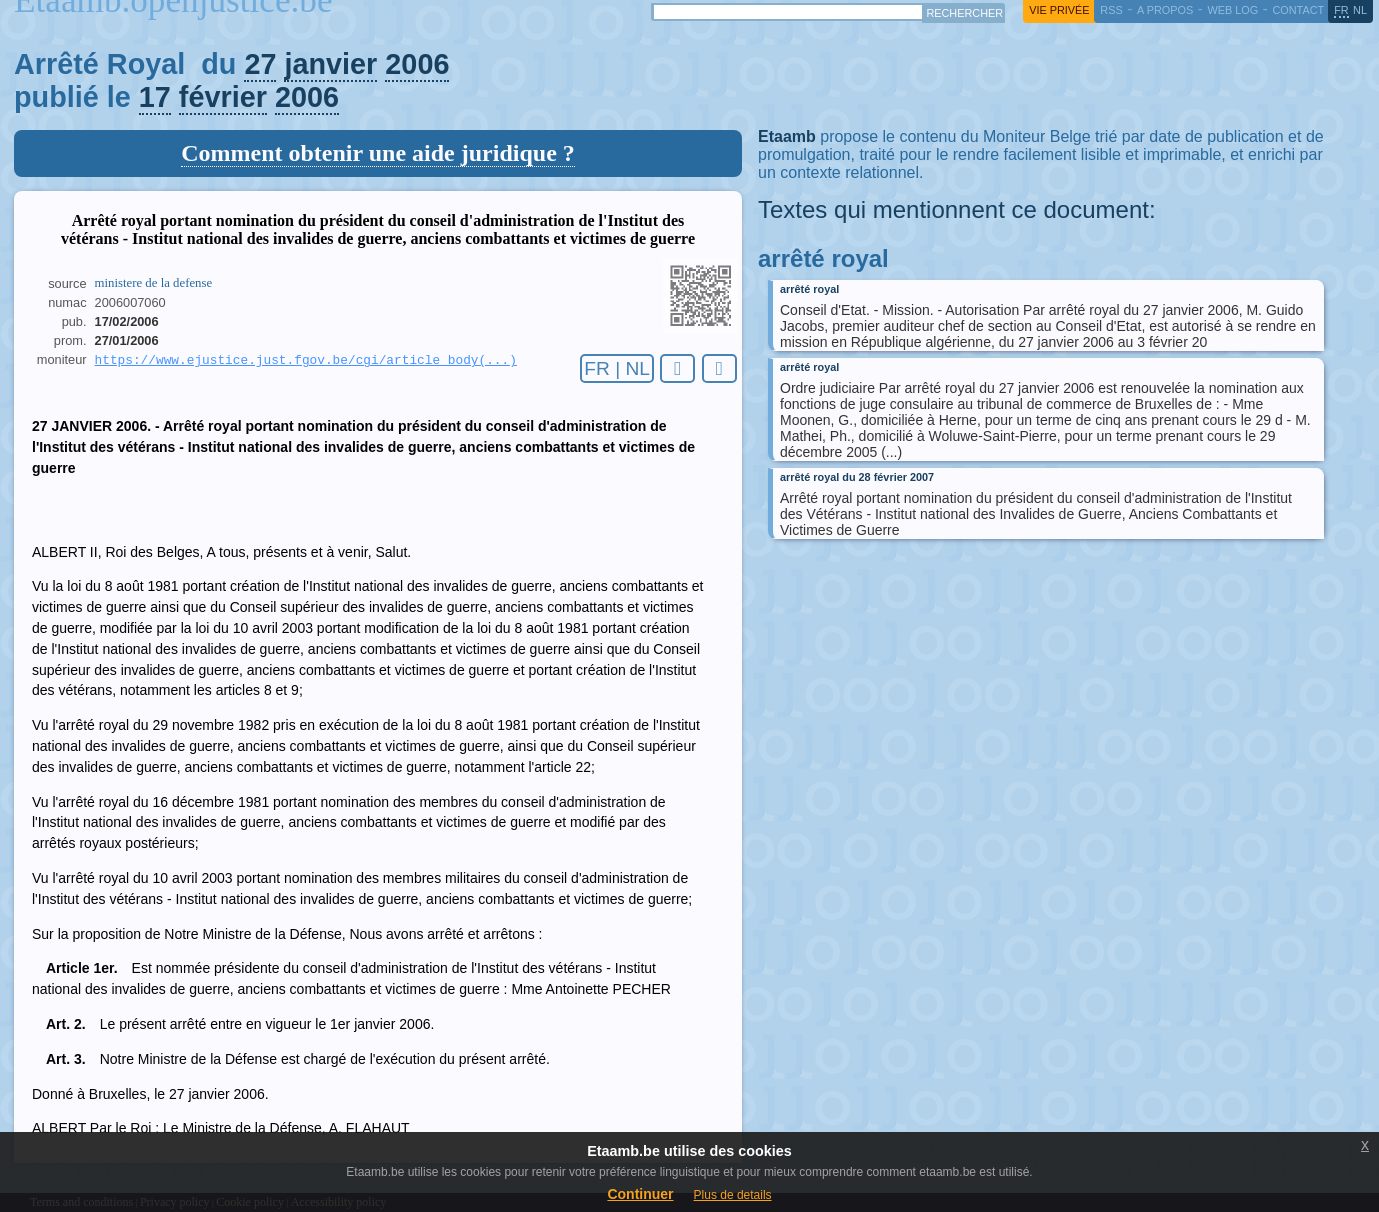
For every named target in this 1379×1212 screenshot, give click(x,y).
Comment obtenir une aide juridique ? (378, 153)
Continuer (640, 1194)
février (223, 97)
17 (155, 97)
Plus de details (733, 1195)
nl (1360, 10)
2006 (417, 64)
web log (1232, 10)
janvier (330, 64)
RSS (1111, 10)
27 (260, 64)
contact (1298, 10)
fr (1341, 10)
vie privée (1059, 10)
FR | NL (617, 368)
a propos (1165, 10)
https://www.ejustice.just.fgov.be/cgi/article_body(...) (306, 361)
